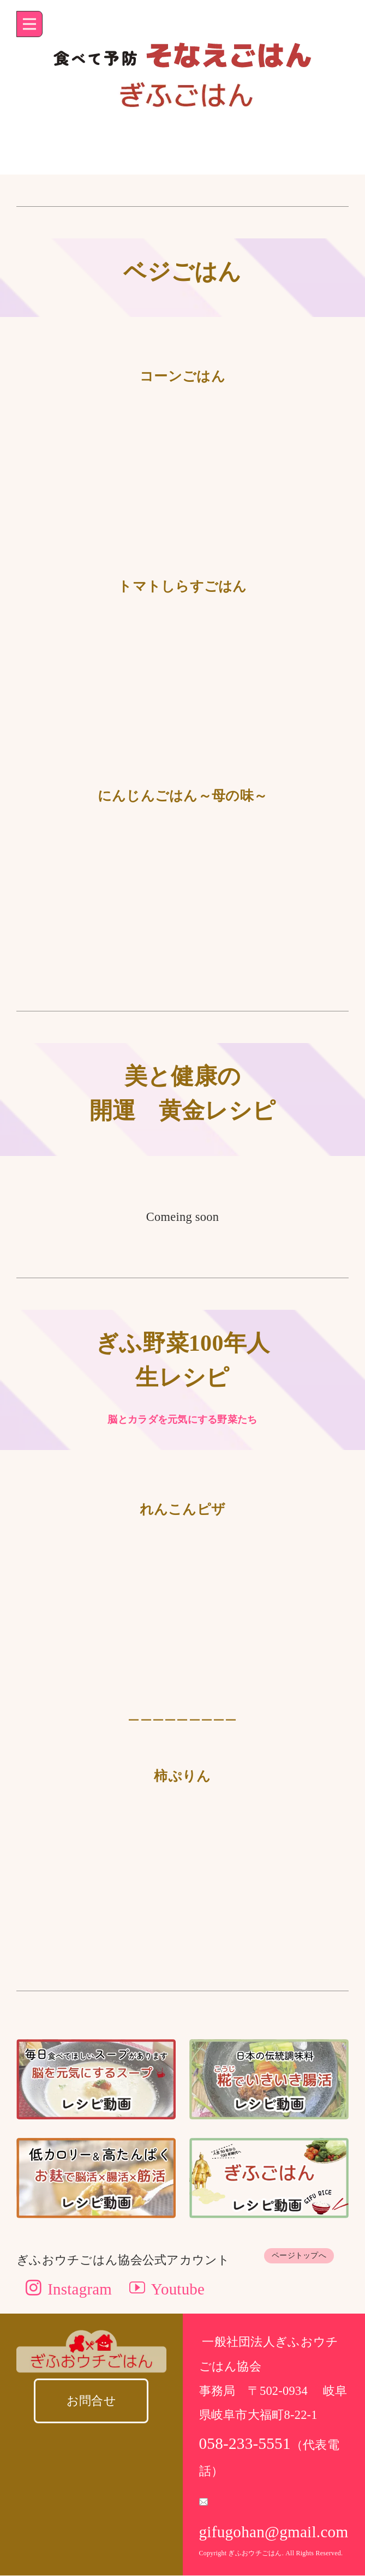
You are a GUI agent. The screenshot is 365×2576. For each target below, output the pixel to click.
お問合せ (91, 2400)
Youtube (168, 2289)
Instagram (69, 2289)
